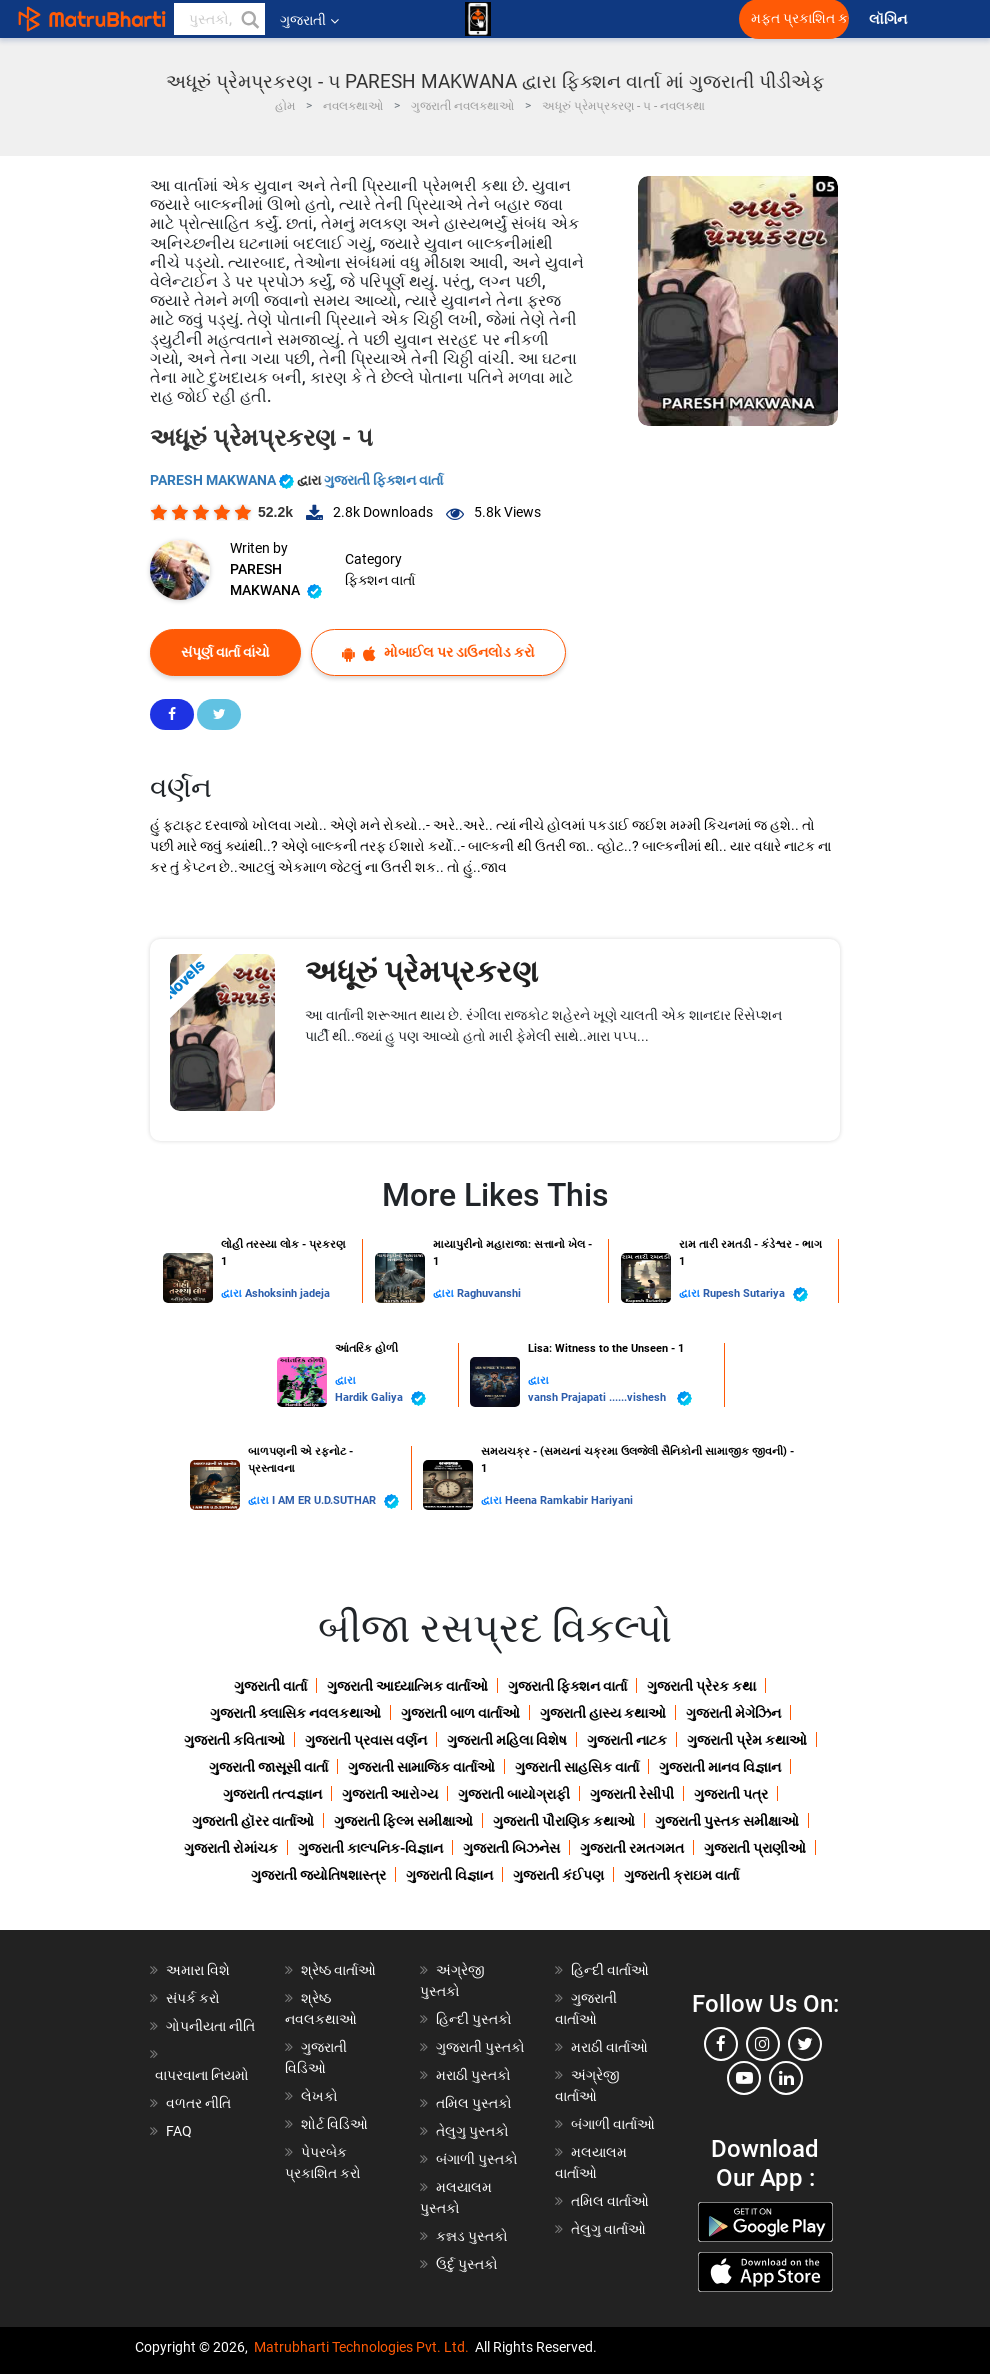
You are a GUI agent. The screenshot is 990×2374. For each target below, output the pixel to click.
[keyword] (220, 19)
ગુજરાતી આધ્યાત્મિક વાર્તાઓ (407, 1686)
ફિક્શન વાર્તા (380, 580)
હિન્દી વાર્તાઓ (610, 1970)
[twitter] (805, 2044)
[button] (249, 19)
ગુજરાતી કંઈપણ (558, 1875)
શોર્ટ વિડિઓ (334, 2124)
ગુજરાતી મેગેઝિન (733, 1713)
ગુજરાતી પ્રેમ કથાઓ (747, 1740)
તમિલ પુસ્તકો (474, 2103)
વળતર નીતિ (198, 2103)
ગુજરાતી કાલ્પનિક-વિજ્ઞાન (370, 1848)
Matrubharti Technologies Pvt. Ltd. (361, 2347)
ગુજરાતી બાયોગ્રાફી (514, 1794)
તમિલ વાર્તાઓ (610, 2201)
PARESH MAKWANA (223, 480)
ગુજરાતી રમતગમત (632, 1848)
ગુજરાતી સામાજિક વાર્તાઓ (421, 1767)
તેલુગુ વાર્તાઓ (608, 2229)
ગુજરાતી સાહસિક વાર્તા (577, 1767)
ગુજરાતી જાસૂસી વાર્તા (268, 1767)
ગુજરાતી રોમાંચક (231, 1848)
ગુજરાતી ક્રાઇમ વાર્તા (681, 1875)
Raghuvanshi (489, 1293)
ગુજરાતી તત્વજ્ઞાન (272, 1794)
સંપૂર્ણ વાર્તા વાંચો (225, 652)
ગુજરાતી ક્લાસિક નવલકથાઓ (295, 1713)
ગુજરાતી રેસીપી (632, 1794)
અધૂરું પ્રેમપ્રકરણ (421, 971)
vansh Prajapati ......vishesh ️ (610, 1398)
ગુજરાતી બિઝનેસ (511, 1848)
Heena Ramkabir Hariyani (569, 1500)
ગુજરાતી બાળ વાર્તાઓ (460, 1713)
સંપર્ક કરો (193, 1998)
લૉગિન (889, 19)
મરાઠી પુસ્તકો (473, 2075)
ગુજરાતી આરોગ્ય (390, 1794)
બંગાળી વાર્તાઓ (613, 2124)
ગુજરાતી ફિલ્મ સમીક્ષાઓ (403, 1821)
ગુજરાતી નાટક (627, 1740)
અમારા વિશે (198, 1970)
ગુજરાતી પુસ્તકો (480, 2047)
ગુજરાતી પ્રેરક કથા (701, 1686)
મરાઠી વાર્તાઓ (609, 2047)
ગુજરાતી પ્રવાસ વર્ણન (366, 1740)
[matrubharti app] (478, 19)
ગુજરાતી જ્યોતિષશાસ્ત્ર (318, 1875)
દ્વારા (233, 1293)
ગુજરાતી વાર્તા (270, 1686)
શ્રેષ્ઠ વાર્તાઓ (338, 1970)
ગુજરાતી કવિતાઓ (234, 1740)
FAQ (179, 2131)
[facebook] (721, 2044)
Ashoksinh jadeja (287, 1293)
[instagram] (763, 2044)
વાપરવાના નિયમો (203, 2075)
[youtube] (744, 2078)
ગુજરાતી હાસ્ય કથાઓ (603, 1713)
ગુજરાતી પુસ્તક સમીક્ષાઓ (727, 1821)
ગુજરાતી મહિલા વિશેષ (507, 1740)
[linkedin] (786, 2078)
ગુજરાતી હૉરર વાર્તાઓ (253, 1821)
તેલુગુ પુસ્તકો (472, 2131)
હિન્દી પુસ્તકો (474, 2019)
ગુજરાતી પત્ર (731, 1794)
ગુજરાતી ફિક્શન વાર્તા (383, 480)
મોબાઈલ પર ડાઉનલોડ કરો (438, 652)
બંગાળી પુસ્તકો (477, 2159)
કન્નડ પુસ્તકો (472, 2236)
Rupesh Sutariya (755, 1294)
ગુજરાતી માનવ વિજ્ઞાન (720, 1767)
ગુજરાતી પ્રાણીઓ (755, 1848)
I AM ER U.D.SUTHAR (335, 1501)
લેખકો (319, 2096)
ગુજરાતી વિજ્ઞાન (449, 1875)
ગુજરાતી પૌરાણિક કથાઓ (564, 1821)
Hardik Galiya (380, 1398)
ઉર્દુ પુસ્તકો (467, 2264)
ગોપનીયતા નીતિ (210, 2026)
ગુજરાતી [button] (309, 20)
